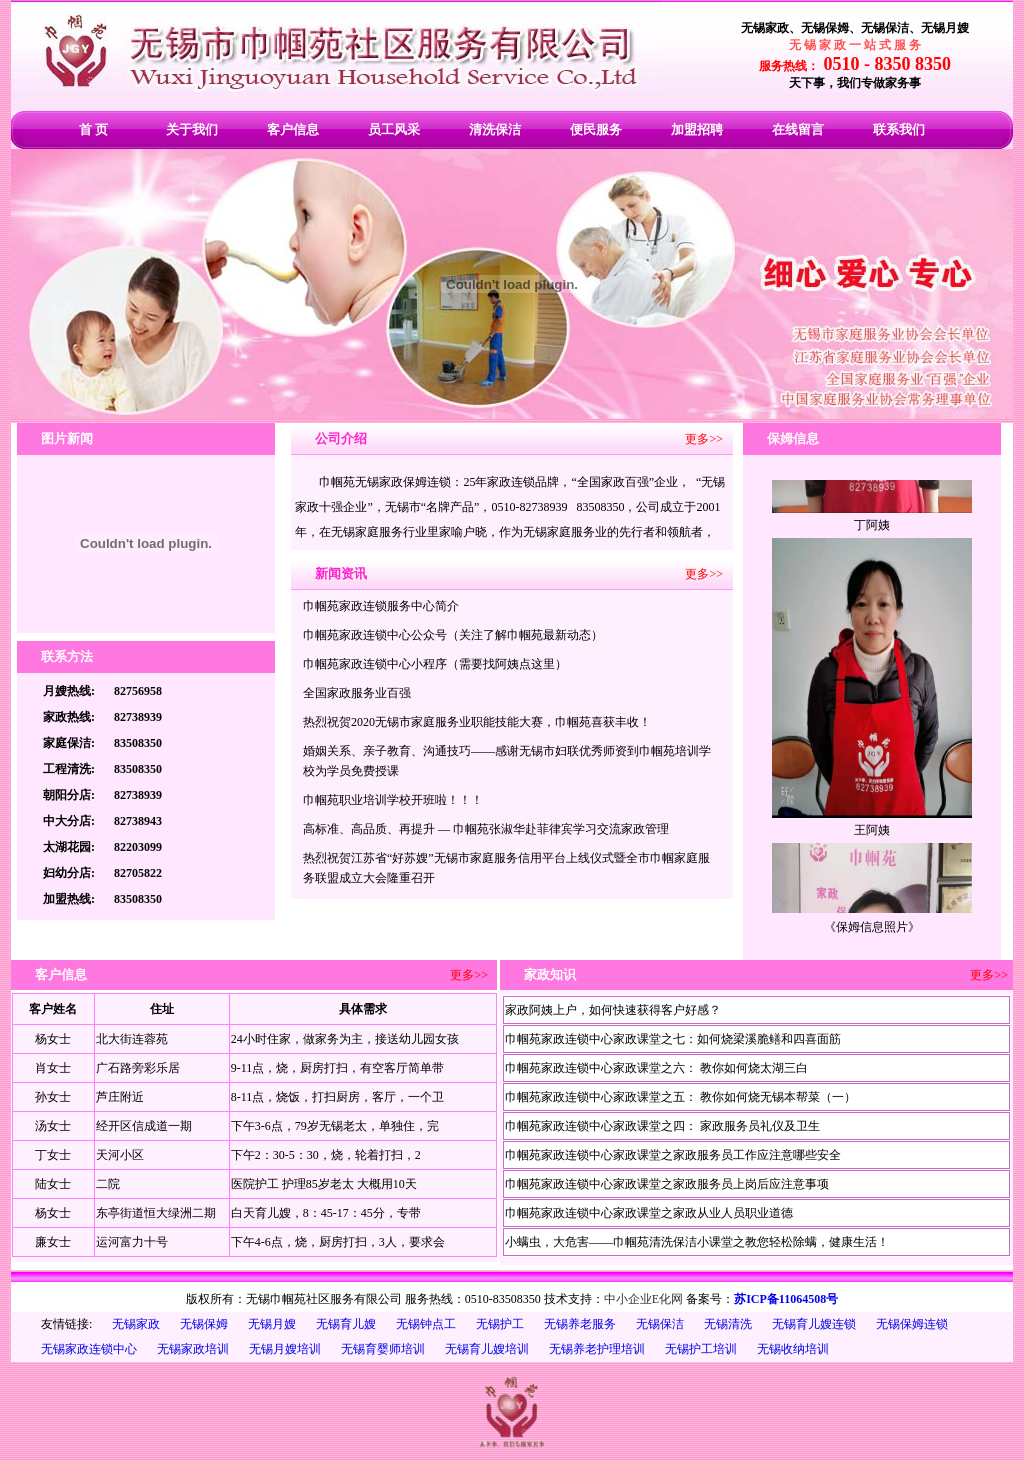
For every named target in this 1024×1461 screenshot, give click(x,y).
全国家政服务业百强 (357, 693)
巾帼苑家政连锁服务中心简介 (381, 606)
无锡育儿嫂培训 (487, 1349)
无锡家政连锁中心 (89, 1349)
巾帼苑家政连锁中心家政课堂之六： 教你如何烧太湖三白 (656, 1068)
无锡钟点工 (426, 1324)
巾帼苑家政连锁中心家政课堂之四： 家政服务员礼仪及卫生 (662, 1126)
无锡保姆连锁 (912, 1324)
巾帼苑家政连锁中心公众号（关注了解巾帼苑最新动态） (453, 635)
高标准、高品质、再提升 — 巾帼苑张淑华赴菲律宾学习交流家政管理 (486, 829)
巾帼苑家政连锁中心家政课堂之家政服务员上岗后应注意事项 (667, 1184)
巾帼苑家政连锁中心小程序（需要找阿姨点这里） (435, 664)
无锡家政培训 (193, 1349)
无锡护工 (500, 1324)
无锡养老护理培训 (597, 1349)
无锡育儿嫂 (346, 1324)
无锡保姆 (204, 1324)
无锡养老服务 (580, 1324)
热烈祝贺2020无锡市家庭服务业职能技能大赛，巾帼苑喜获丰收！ (477, 722)
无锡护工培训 (701, 1349)
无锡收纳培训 (793, 1349)
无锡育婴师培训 (383, 1349)
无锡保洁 (660, 1324)
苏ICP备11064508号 (786, 1299)
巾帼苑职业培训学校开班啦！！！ (393, 800)
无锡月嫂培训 (285, 1349)
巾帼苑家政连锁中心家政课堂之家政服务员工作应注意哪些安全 (673, 1155)
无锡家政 (136, 1324)
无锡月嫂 (272, 1324)
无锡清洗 (728, 1324)
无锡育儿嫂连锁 (814, 1324)
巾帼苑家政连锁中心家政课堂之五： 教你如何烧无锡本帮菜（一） (680, 1097)
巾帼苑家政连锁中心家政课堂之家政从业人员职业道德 (649, 1213)
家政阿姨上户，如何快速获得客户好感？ (613, 1010)
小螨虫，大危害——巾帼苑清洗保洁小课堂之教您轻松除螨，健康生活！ (697, 1242)
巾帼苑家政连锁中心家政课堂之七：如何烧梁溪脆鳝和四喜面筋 (673, 1039)
